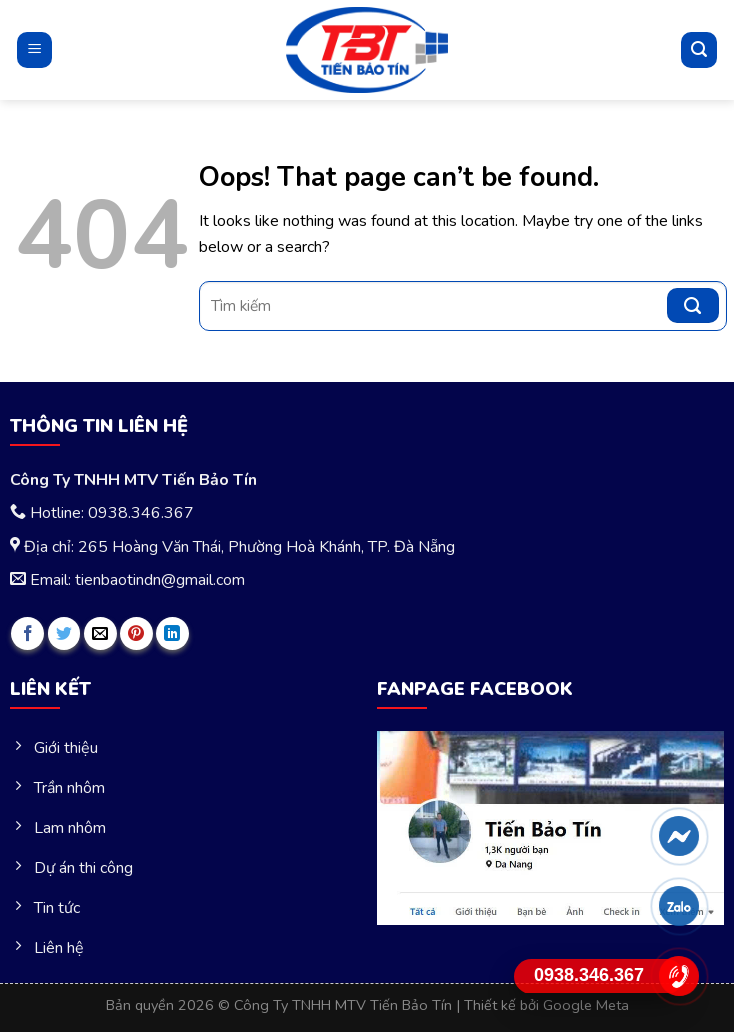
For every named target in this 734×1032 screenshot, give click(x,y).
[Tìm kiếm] (699, 50)
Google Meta (586, 1005)
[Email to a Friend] (100, 633)
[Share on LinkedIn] (172, 633)
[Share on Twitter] (64, 633)
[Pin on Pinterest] (136, 633)
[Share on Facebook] (27, 633)
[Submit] (693, 305)
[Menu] (34, 49)
